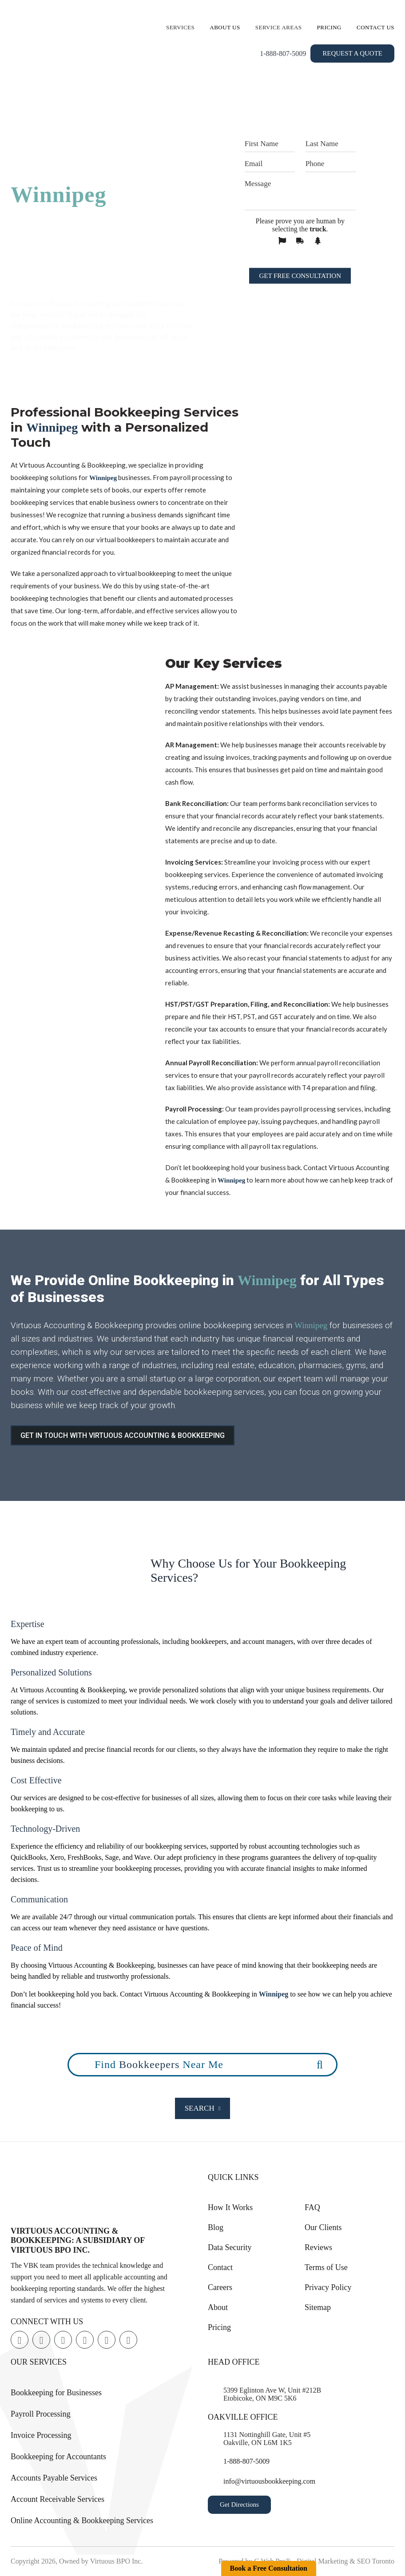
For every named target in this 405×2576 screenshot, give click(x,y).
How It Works (230, 2207)
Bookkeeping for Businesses (56, 2392)
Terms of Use (326, 2267)
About (218, 2307)
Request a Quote (352, 53)
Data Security (229, 2247)
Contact (220, 2267)
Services (180, 27)
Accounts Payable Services (54, 2477)
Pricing (329, 27)
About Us (225, 27)
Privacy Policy (328, 2287)
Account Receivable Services (57, 2499)
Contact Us (375, 27)
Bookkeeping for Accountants (58, 2456)
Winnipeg (59, 194)
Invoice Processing (41, 2435)
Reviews (318, 2247)
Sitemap (318, 2307)
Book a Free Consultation (268, 2568)
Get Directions (239, 2504)
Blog (215, 2227)
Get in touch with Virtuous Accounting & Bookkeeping (122, 1435)
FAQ (312, 2207)
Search (203, 2108)
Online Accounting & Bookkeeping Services (82, 2520)
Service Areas (278, 27)
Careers (220, 2287)
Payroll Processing (41, 2413)
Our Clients (323, 2227)
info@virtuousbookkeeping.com (269, 2481)
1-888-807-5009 (283, 53)
